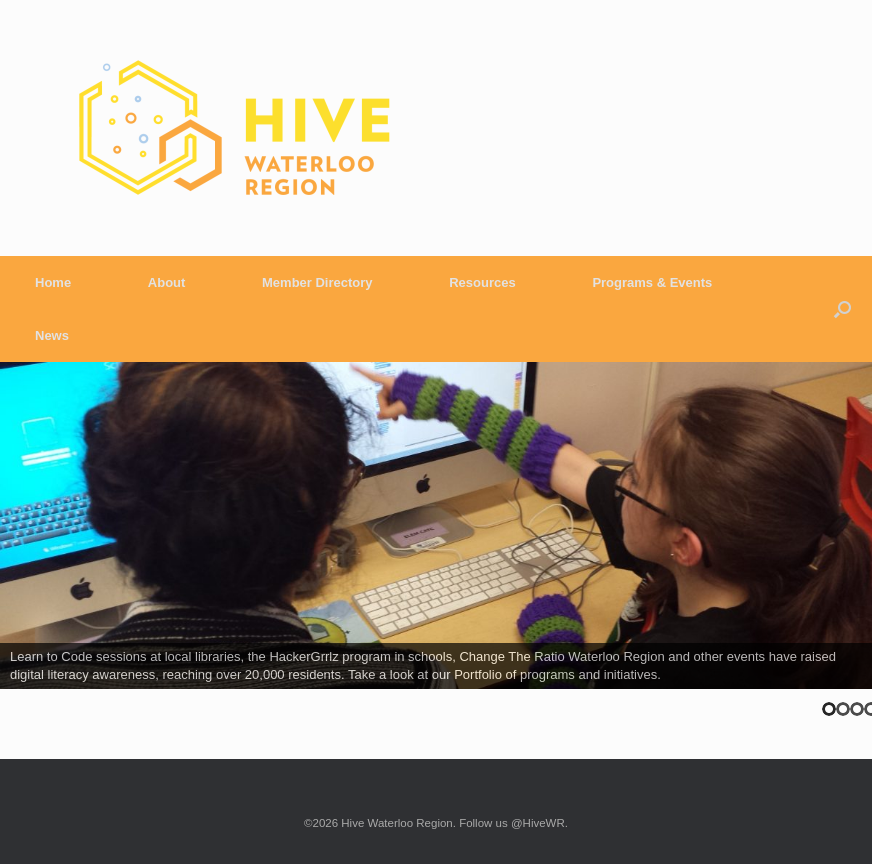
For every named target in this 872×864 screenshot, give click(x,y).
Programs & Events (652, 282)
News (52, 335)
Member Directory (317, 282)
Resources (482, 282)
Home (53, 282)
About (167, 282)
